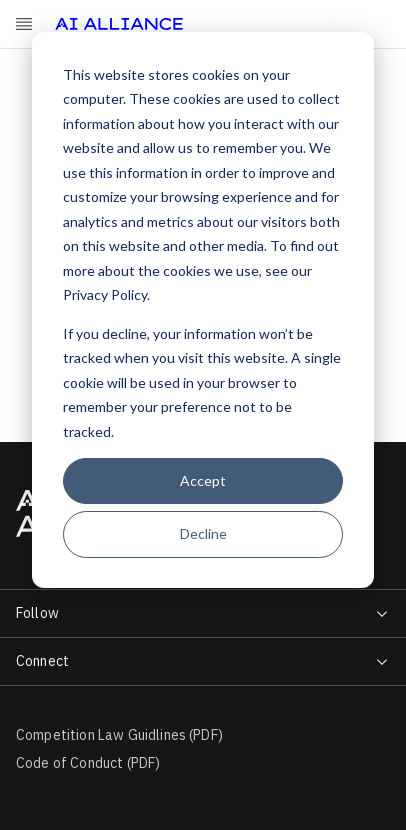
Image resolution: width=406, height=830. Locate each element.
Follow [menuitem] (37, 613)
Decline (203, 533)
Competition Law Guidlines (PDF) (119, 735)
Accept (203, 480)
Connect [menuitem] (42, 661)
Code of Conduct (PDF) (88, 763)
